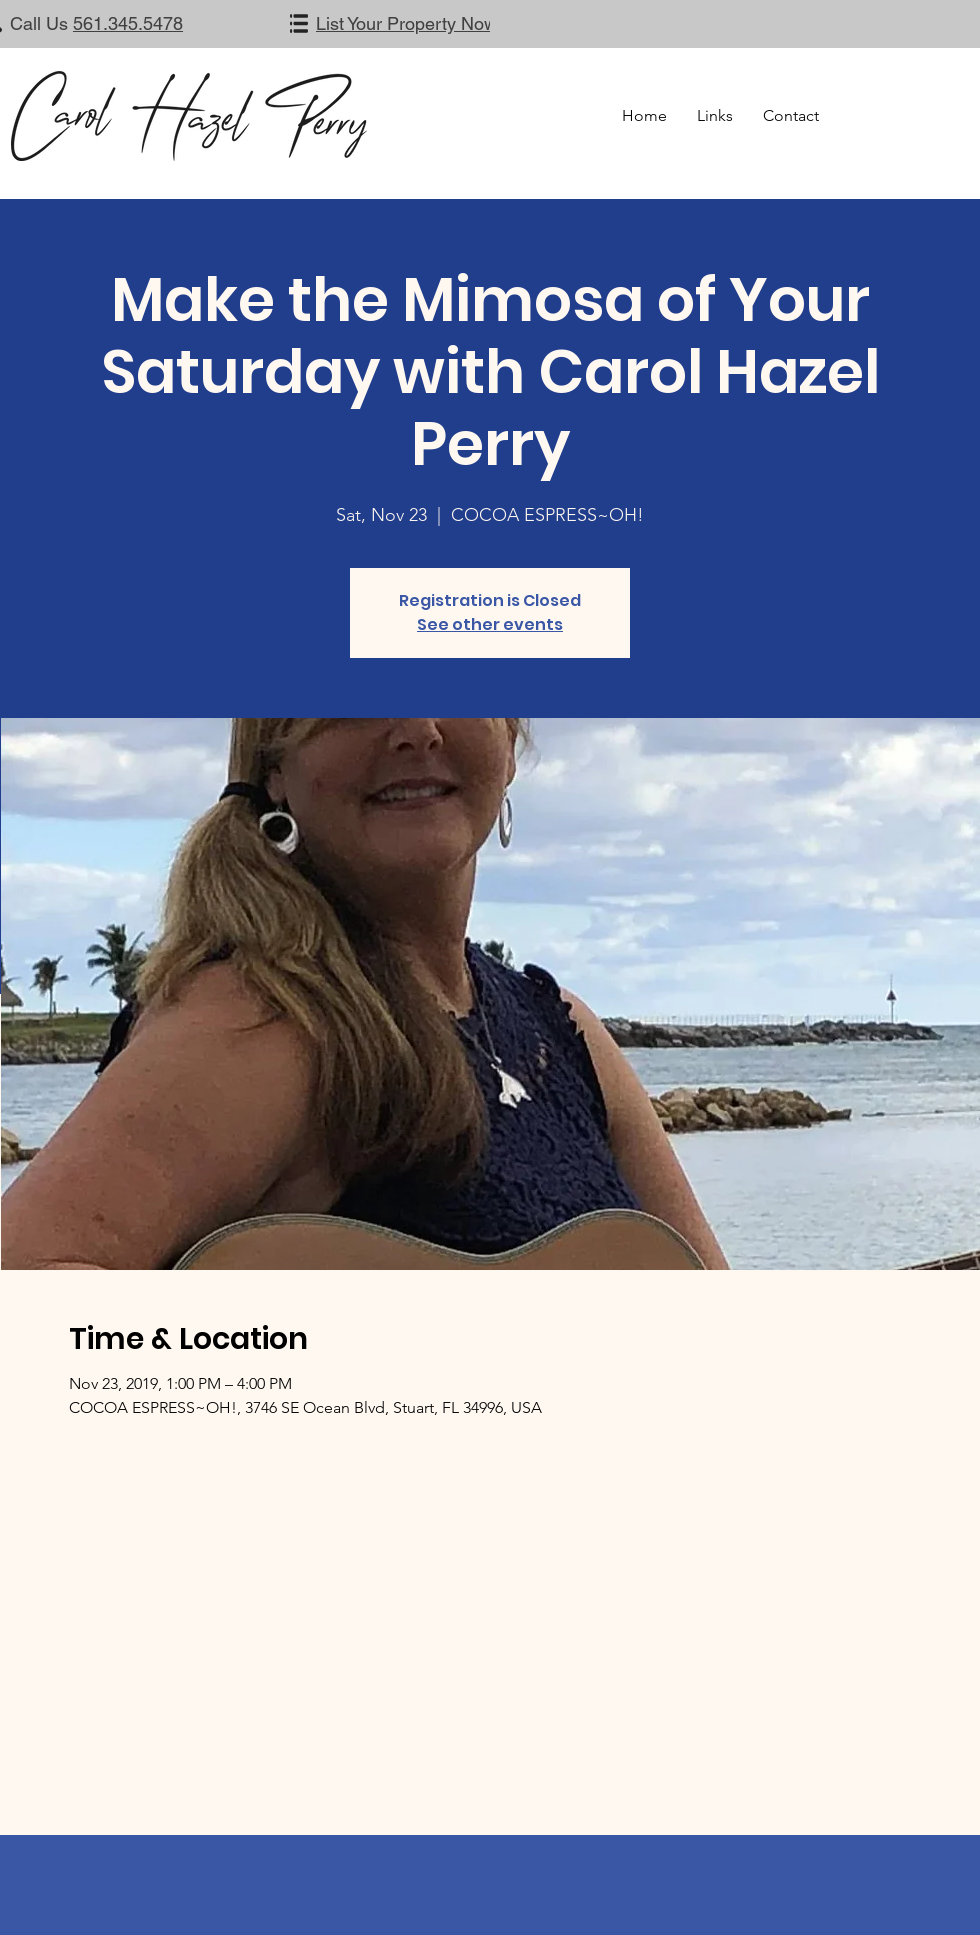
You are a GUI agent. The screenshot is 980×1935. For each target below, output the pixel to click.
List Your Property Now (406, 23)
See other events (490, 624)
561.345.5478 (128, 23)
